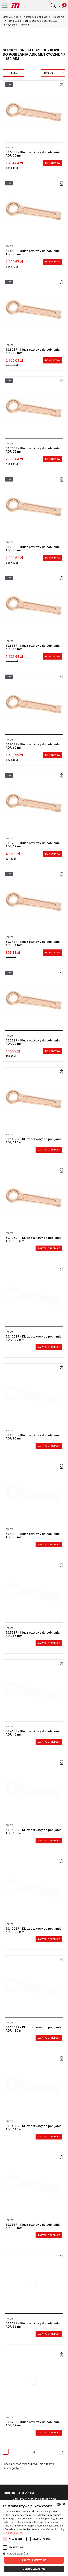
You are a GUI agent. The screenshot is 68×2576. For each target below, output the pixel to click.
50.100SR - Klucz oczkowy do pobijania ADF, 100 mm (34, 1338)
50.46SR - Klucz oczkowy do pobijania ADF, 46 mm (33, 1733)
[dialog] (34, 2538)
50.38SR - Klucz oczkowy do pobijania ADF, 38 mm (33, 2226)
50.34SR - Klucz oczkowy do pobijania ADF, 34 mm (33, 943)
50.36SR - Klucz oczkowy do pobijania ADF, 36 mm (33, 2325)
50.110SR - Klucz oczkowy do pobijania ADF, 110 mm (34, 1140)
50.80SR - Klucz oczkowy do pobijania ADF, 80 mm (33, 351)
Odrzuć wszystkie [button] (34, 2568)
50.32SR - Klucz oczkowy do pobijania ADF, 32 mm (33, 2423)
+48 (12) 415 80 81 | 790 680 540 (34, 2499)
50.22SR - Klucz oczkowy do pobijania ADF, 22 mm (33, 1042)
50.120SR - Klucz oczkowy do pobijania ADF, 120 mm (34, 1930)
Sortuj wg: (48, 73)
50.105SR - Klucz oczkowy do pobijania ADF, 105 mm (34, 1239)
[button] (34, 2553)
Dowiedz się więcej (13, 2532)
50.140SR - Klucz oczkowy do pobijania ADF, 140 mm (34, 2127)
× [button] (64, 2504)
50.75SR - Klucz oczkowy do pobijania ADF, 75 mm (33, 450)
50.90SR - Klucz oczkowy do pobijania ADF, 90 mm (33, 1535)
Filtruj (13, 73)
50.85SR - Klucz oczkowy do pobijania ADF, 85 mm (33, 252)
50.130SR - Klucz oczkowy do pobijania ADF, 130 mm (34, 2029)
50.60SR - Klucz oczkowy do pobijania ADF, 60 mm (33, 746)
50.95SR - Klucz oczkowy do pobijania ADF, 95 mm (33, 1437)
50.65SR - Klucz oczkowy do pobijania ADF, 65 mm (33, 647)
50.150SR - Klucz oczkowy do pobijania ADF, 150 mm (34, 1831)
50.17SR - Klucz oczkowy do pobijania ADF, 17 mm (33, 844)
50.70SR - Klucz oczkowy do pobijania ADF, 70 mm (33, 548)
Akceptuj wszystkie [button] (34, 2560)
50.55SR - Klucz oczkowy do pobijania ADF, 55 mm (33, 1634)
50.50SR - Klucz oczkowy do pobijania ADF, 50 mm (33, 154)
